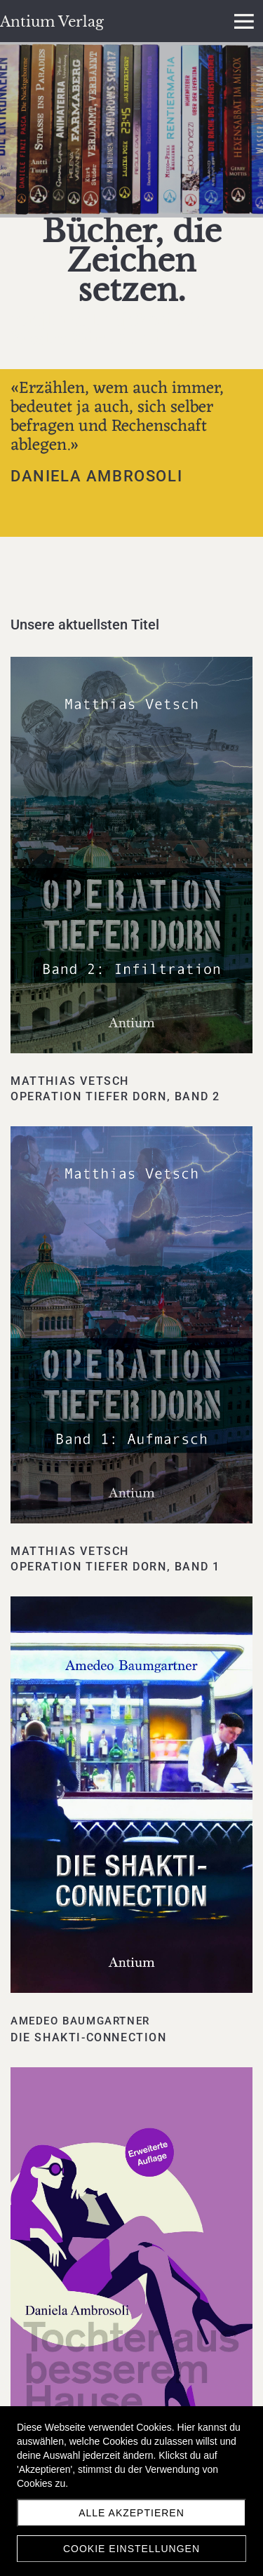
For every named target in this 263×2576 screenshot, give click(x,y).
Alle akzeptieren (131, 2512)
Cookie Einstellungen (131, 2548)
